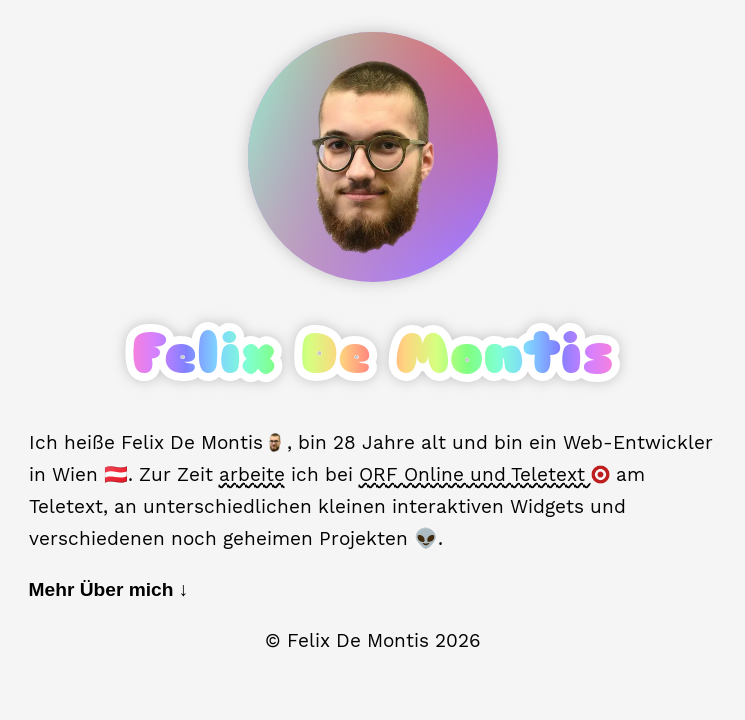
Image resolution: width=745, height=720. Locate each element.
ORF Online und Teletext (484, 474)
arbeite (252, 474)
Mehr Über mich (109, 589)
